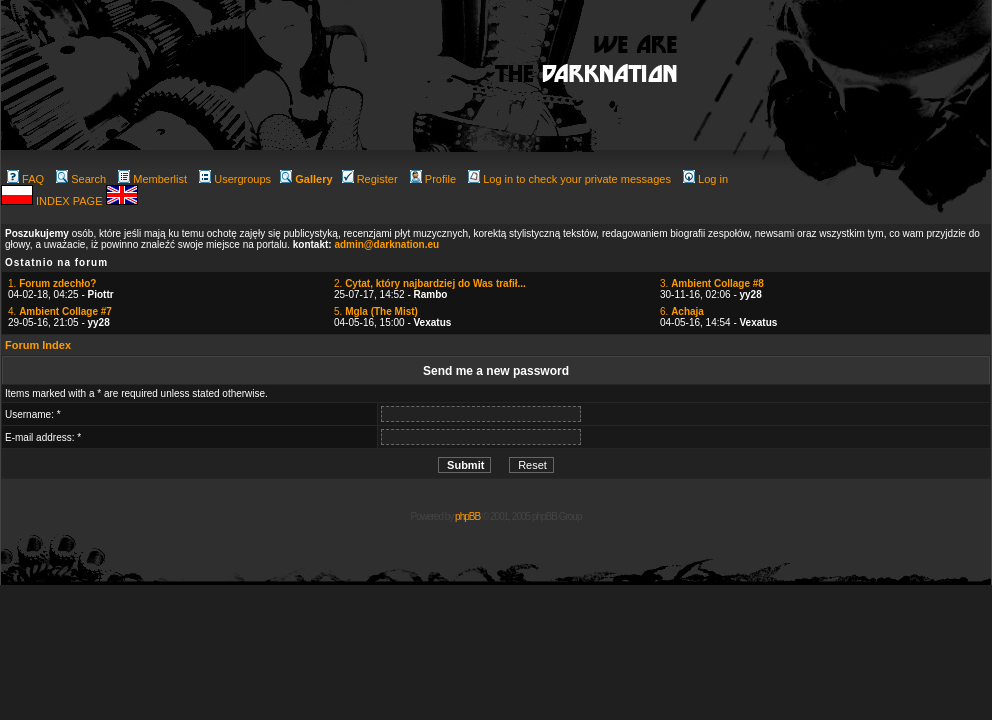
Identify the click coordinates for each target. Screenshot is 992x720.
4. (60, 311)
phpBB (467, 516)
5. (376, 311)
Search (81, 179)
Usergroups (235, 179)
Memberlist (152, 179)
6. (682, 311)
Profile (433, 179)
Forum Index (38, 345)
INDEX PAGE (70, 201)
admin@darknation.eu (386, 244)
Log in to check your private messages (569, 179)
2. (430, 283)
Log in (705, 179)
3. (712, 283)
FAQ (25, 179)
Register (370, 179)
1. (52, 283)
